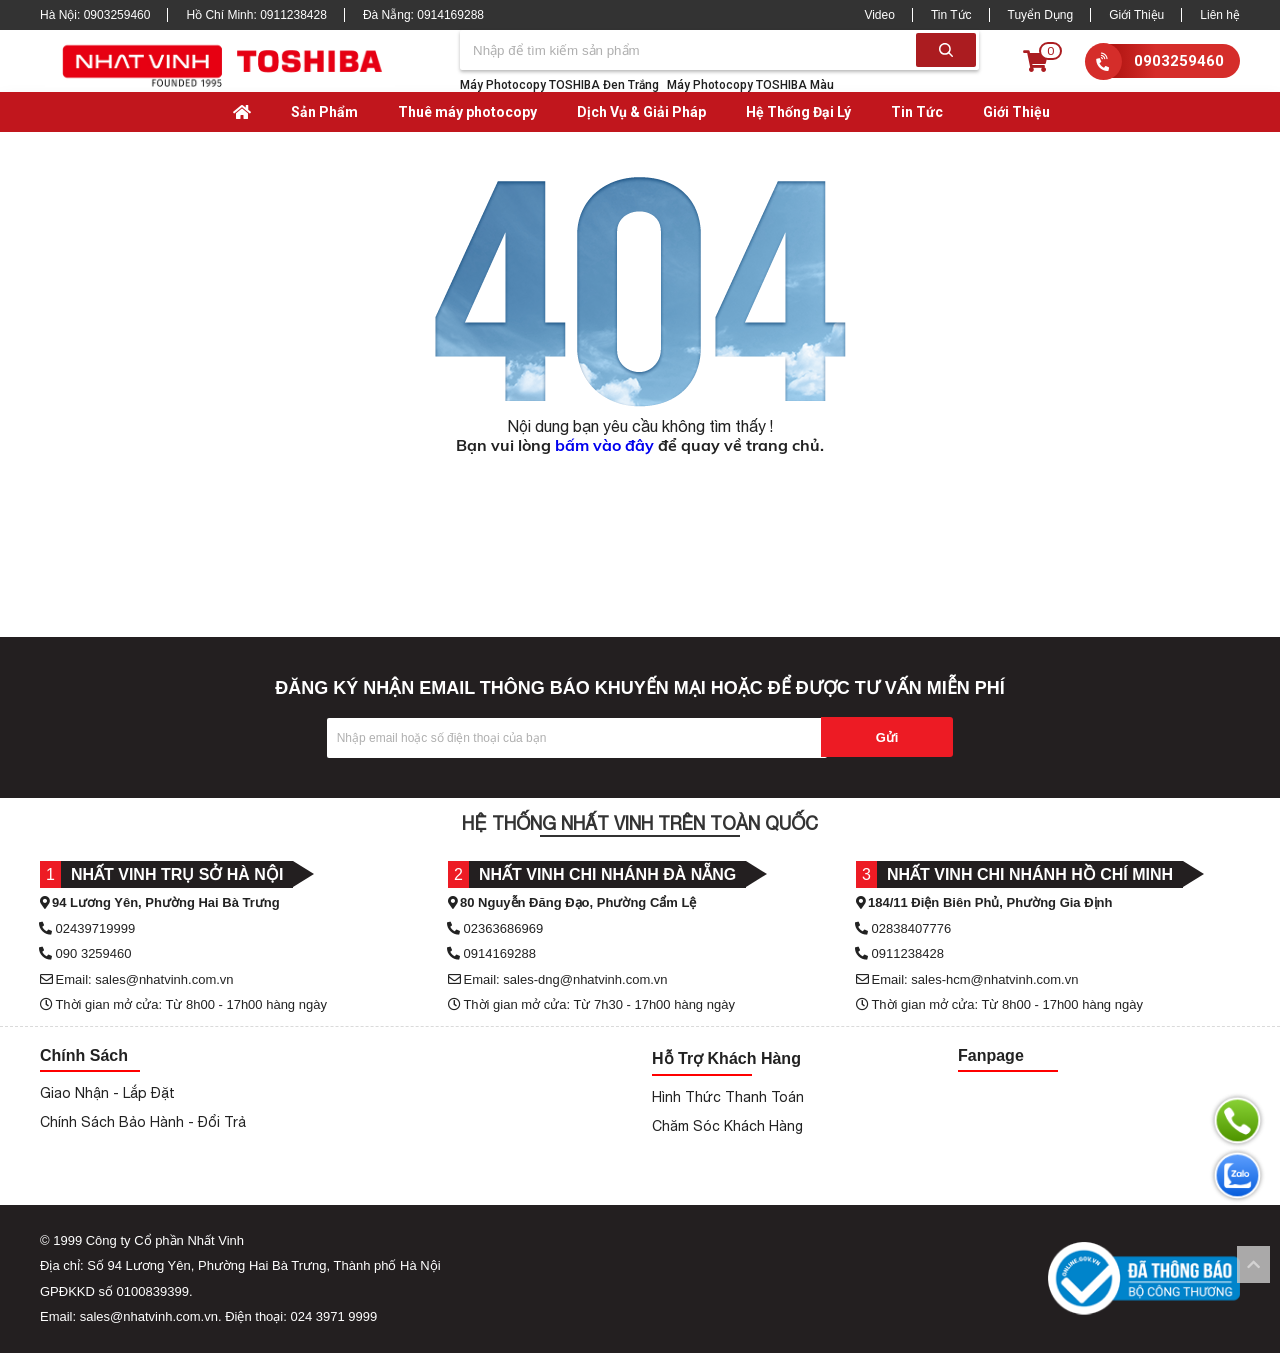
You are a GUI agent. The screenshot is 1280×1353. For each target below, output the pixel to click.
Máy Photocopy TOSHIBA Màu (750, 85)
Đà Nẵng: (423, 15)
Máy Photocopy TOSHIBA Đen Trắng (559, 85)
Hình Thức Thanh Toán (728, 1097)
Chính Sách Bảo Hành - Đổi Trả (143, 1122)
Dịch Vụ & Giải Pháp (641, 112)
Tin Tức (951, 15)
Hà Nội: (95, 15)
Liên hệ (1220, 15)
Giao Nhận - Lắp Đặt (107, 1093)
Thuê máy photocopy (467, 112)
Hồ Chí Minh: (256, 15)
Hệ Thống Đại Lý (798, 112)
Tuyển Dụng (1041, 15)
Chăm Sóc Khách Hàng (727, 1126)
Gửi (887, 737)
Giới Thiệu (1136, 15)
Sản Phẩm (324, 112)
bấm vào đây (604, 445)
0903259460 (1179, 61)
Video (879, 15)
